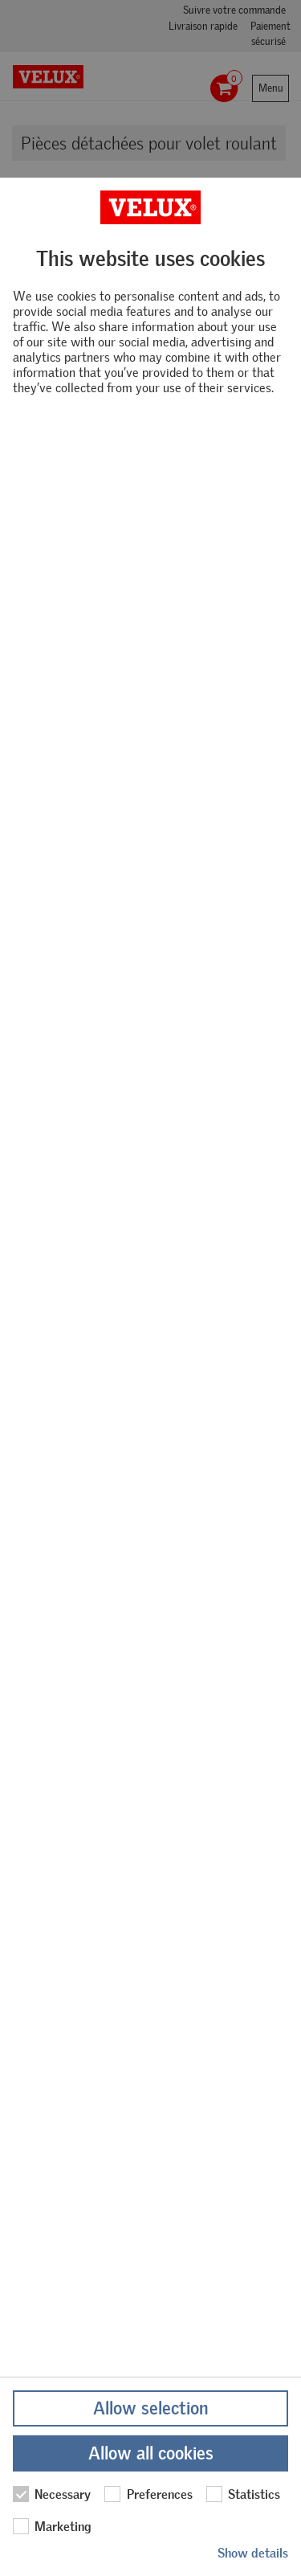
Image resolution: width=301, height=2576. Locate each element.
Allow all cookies (151, 2453)
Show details (253, 2553)
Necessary (52, 2494)
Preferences (148, 2494)
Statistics (243, 2494)
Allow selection (150, 2408)
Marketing (52, 2526)
